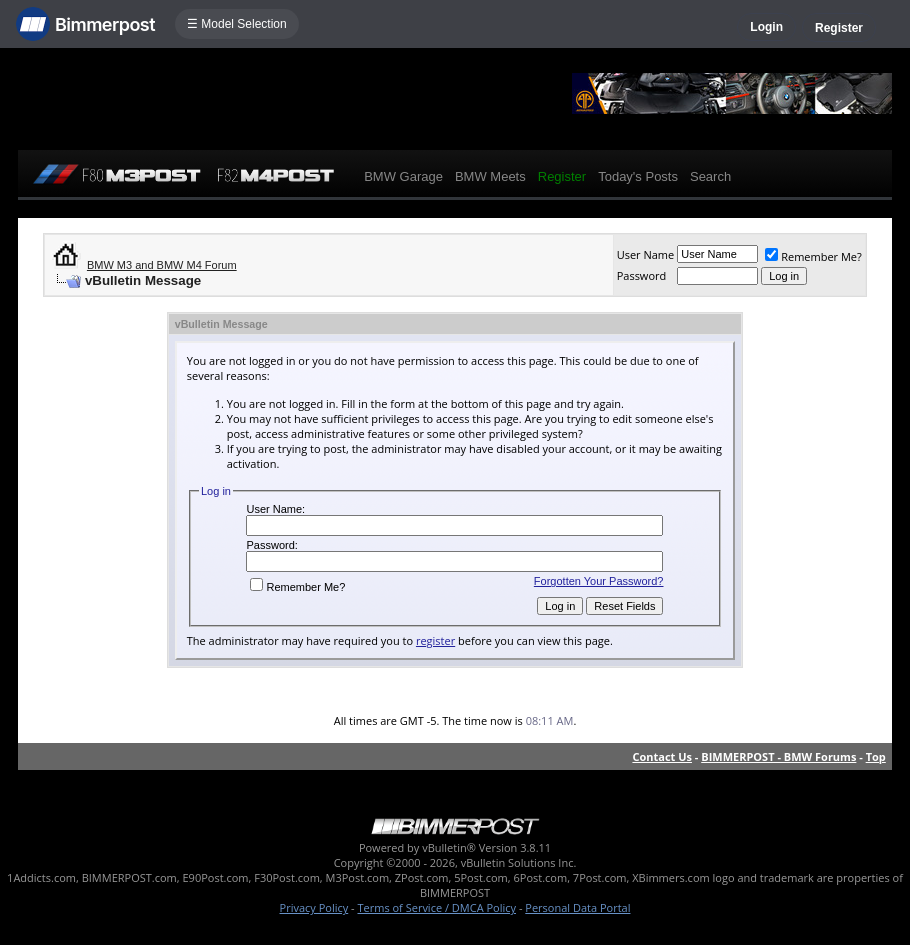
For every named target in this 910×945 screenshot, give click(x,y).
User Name (646, 254)
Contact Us (662, 756)
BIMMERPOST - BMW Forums (778, 756)
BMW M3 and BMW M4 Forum (162, 265)
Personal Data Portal (577, 907)
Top (876, 756)
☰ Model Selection (237, 24)
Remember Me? (813, 256)
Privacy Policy (314, 907)
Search (710, 176)
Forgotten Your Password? (599, 581)
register (435, 640)
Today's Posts (638, 176)
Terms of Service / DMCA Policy (436, 907)
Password (642, 275)
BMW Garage (403, 176)
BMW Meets (490, 176)
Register (839, 28)
